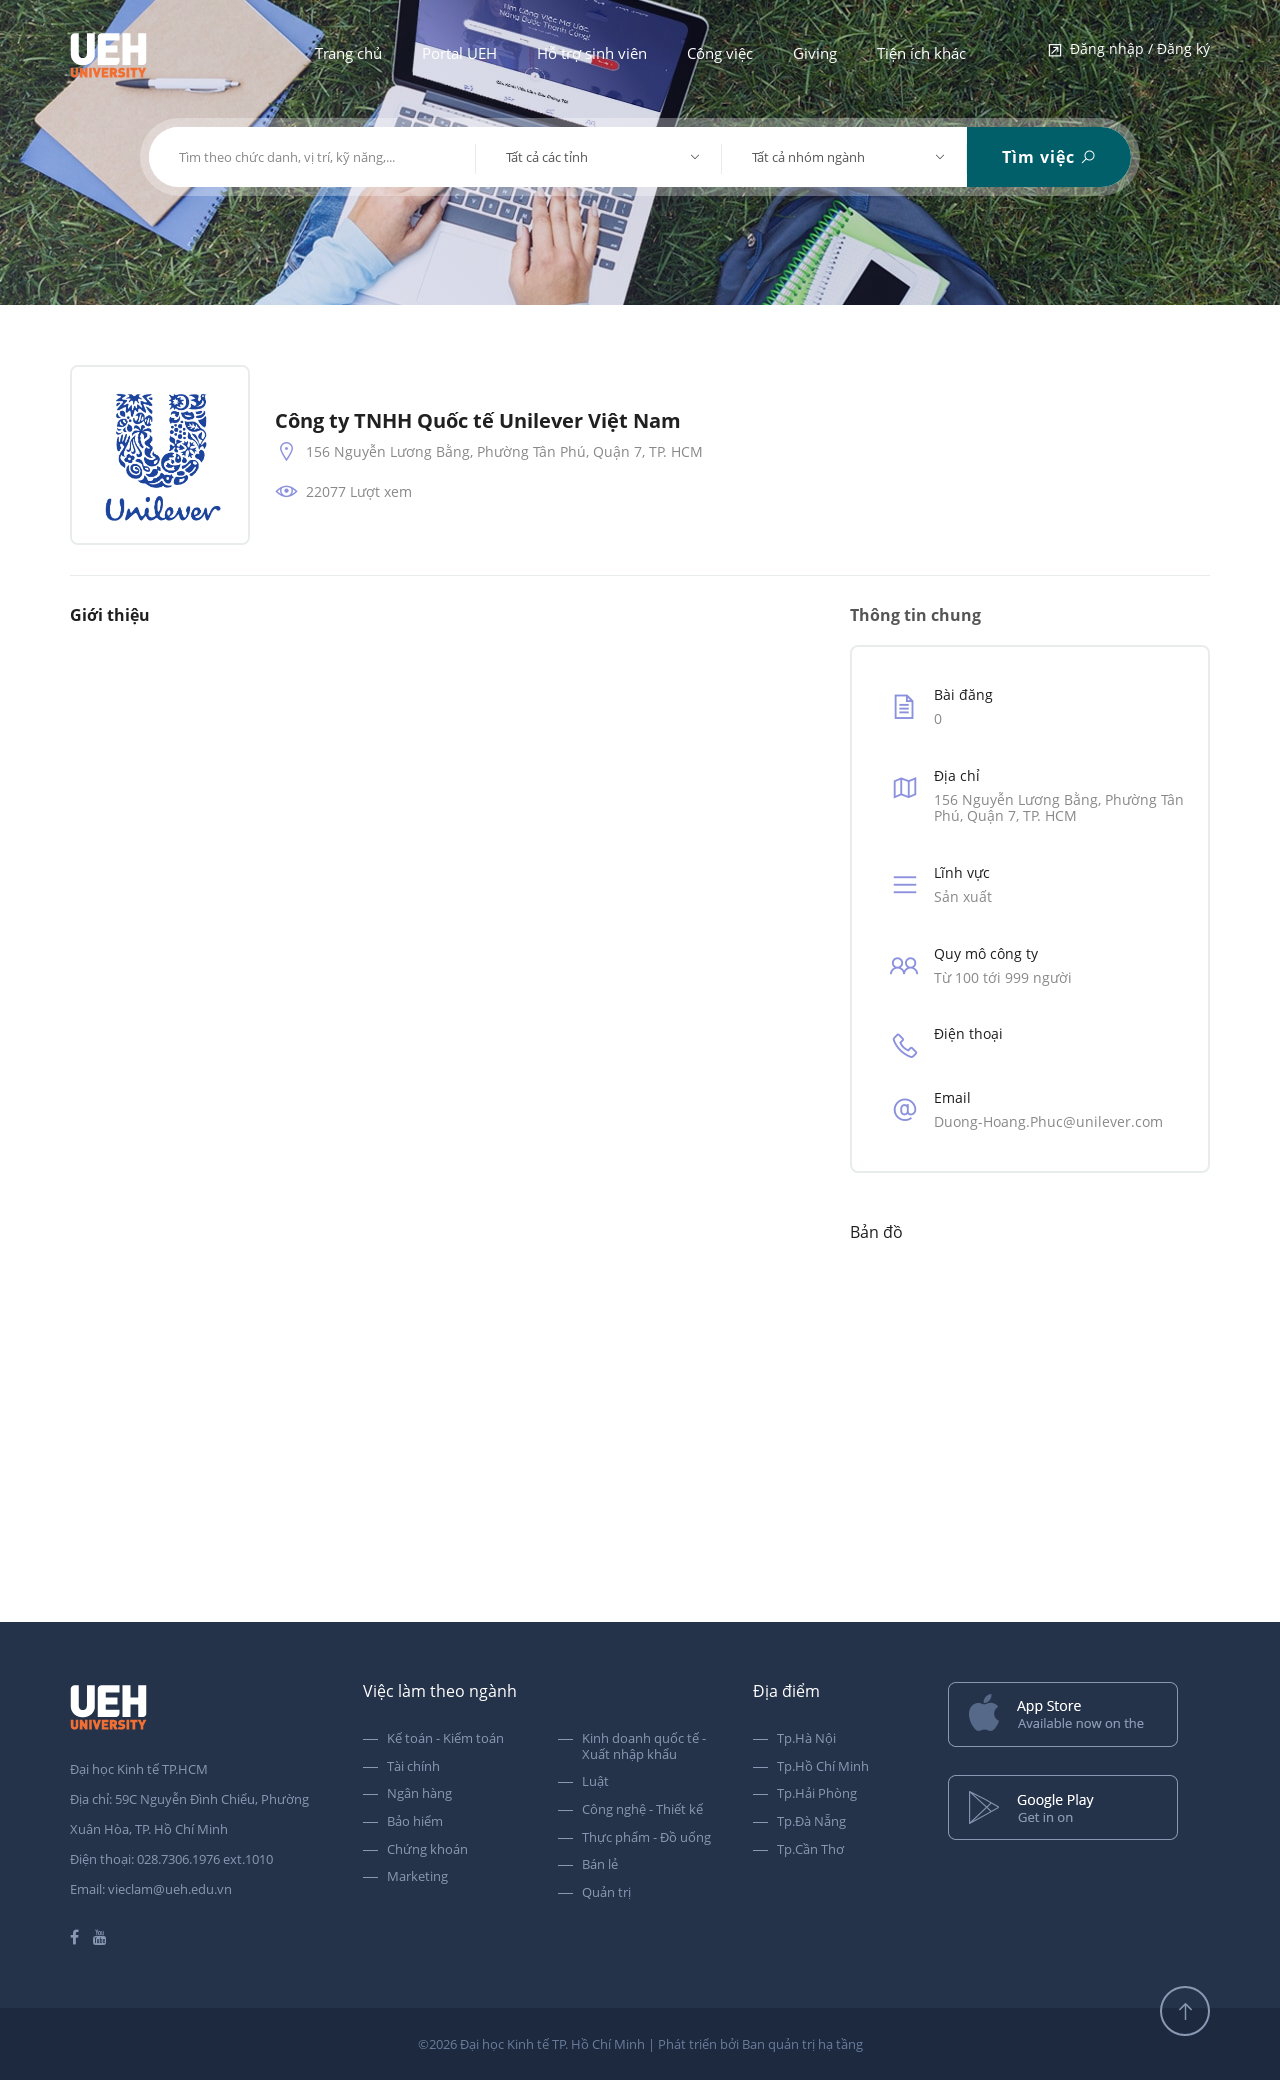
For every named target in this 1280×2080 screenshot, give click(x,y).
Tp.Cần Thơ (810, 1850)
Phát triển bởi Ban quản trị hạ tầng (760, 2044)
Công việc (720, 53)
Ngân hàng (419, 1794)
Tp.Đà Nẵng (811, 1822)
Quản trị (606, 1893)
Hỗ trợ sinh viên (592, 53)
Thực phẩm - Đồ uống (646, 1838)
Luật (595, 1782)
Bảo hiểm (415, 1822)
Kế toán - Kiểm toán (445, 1739)
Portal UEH (459, 53)
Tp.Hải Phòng (817, 1794)
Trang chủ (348, 53)
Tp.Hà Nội (806, 1739)
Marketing (417, 1877)
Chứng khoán (427, 1850)
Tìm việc (1049, 157)
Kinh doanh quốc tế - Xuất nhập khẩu (644, 1746)
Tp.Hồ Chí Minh (823, 1767)
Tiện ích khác (921, 53)
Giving (815, 53)
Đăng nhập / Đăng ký (1128, 50)
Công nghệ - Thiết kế (642, 1810)
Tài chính (413, 1767)
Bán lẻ (600, 1865)
